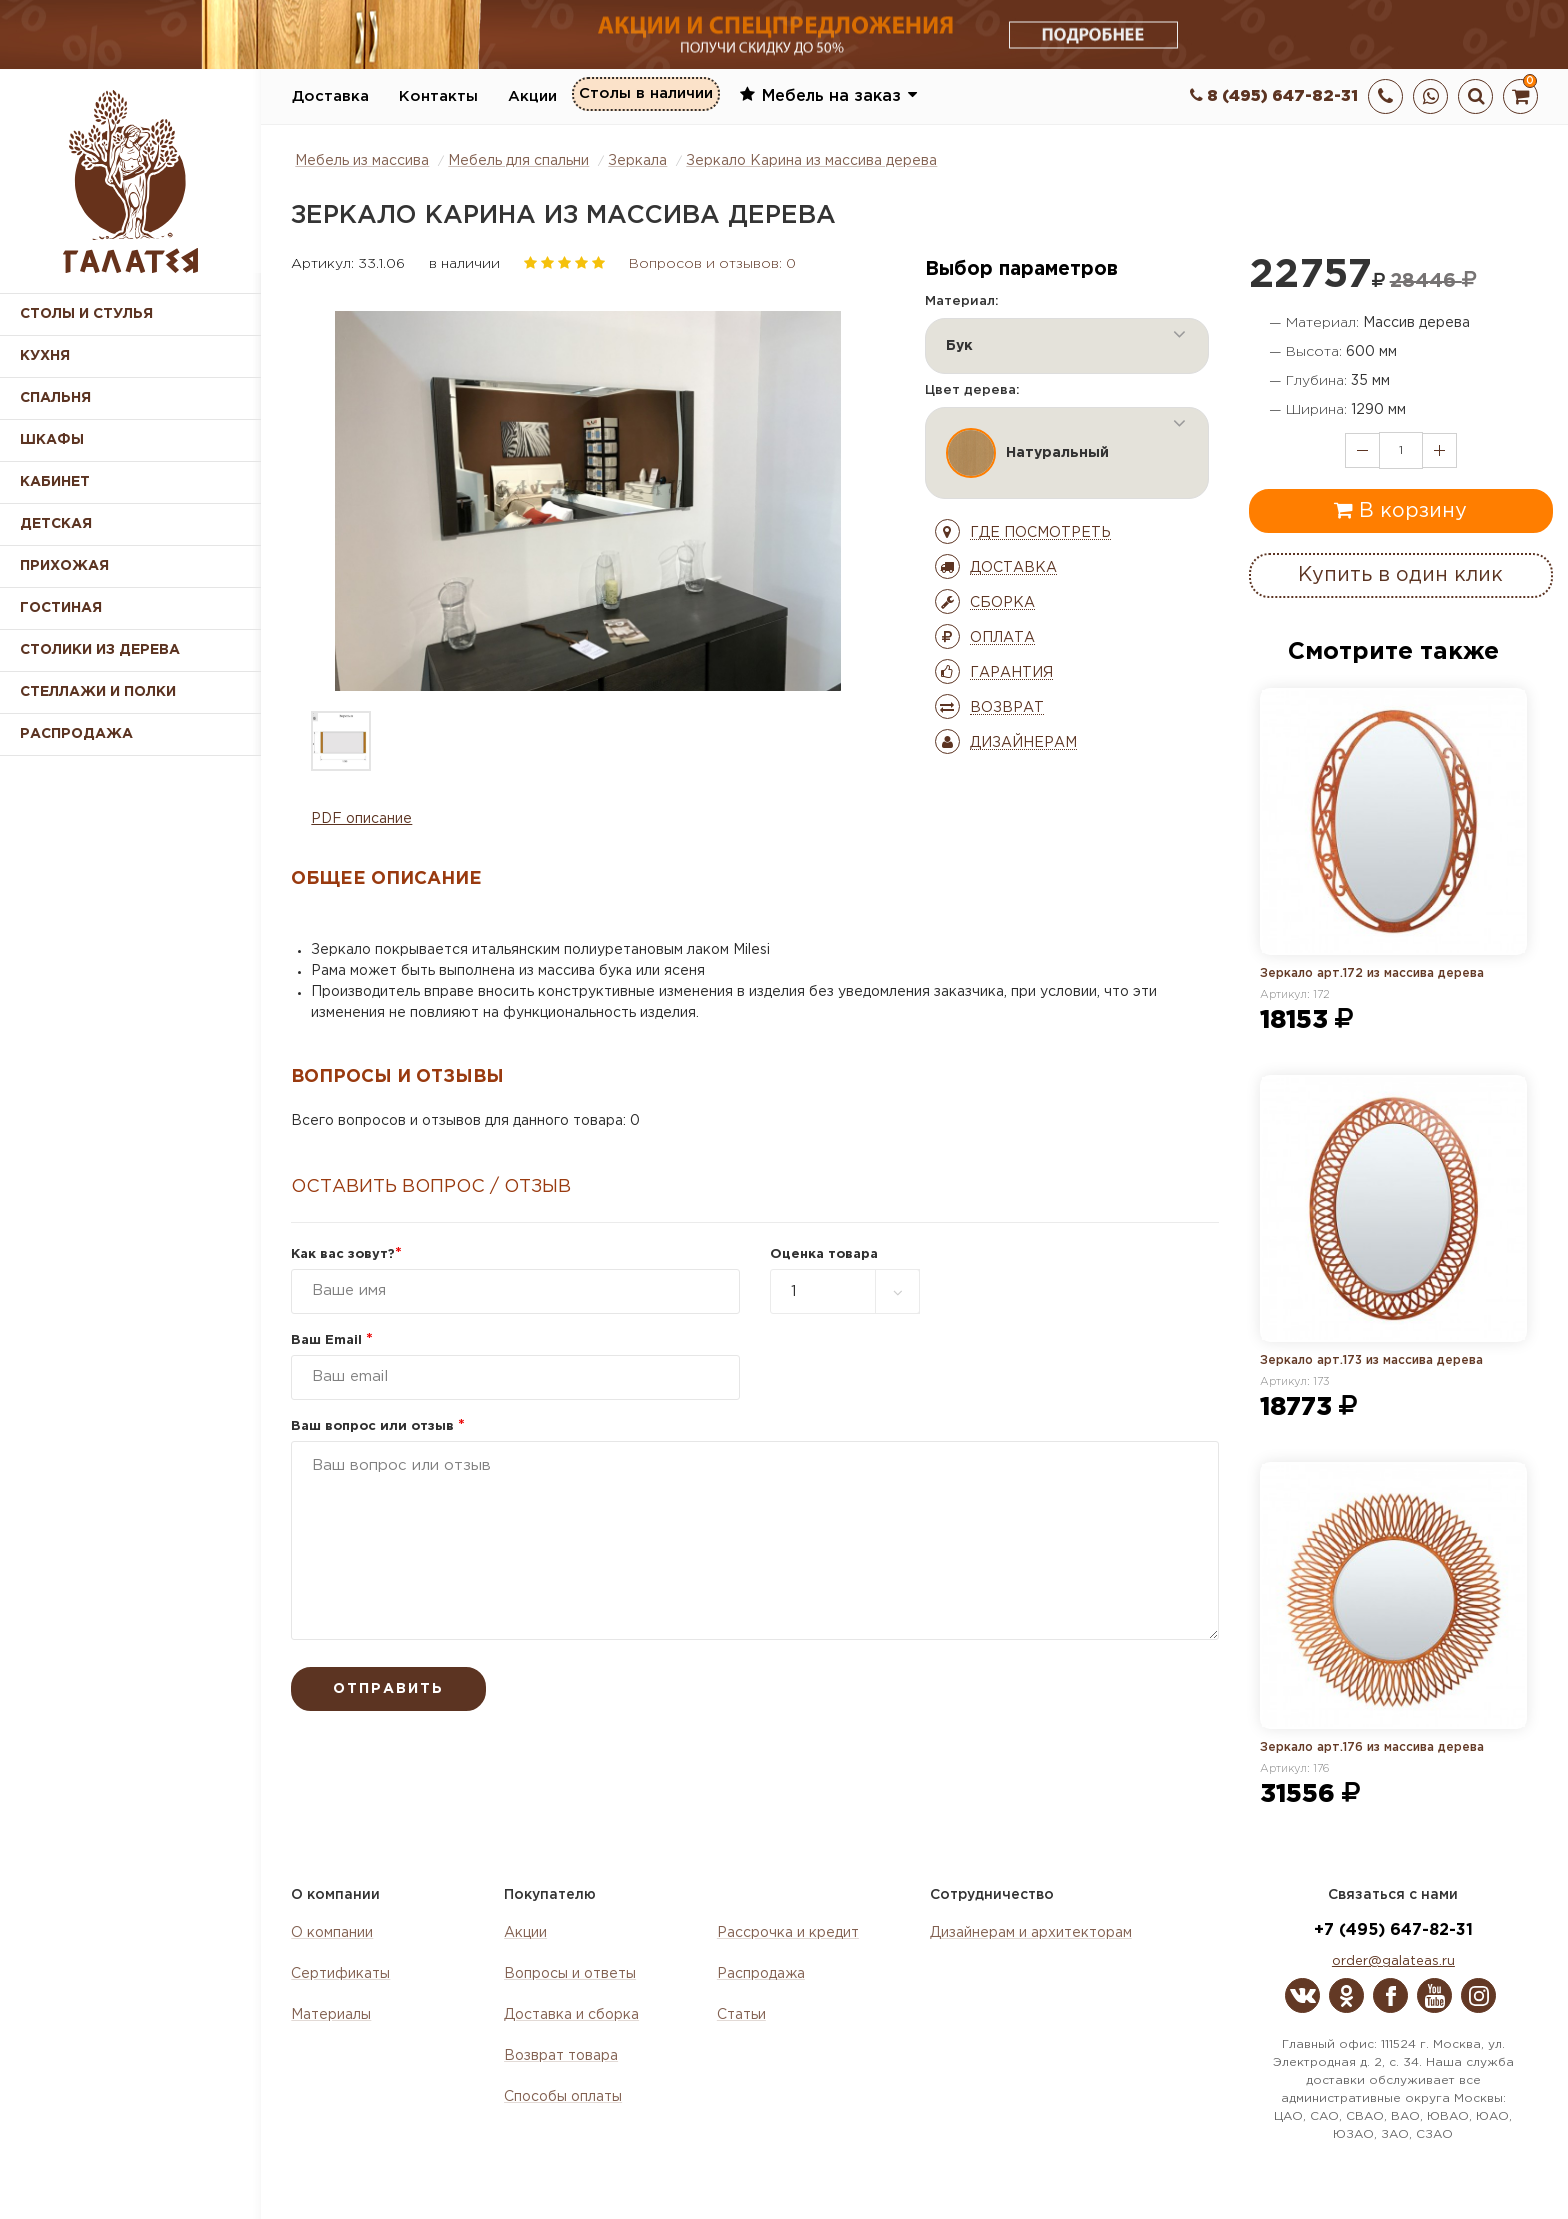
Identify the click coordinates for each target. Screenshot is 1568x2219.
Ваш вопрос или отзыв (378, 1426)
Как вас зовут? (346, 1254)
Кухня (45, 356)
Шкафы (52, 440)
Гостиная (61, 608)
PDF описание (361, 819)
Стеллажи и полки (98, 692)
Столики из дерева (100, 650)
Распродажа (761, 1974)
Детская (56, 524)
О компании (332, 1933)
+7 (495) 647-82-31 (1393, 1930)
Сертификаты (340, 1974)
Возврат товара (561, 2056)
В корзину (1400, 510)
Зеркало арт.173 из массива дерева (1371, 1360)
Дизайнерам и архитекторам (1031, 1933)
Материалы (331, 2015)
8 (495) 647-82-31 (1274, 96)
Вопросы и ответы (570, 1974)
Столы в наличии (646, 95)
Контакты (438, 96)
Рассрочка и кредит (788, 1933)
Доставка (330, 96)
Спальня (55, 398)
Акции (532, 96)
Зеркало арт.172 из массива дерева (1372, 973)
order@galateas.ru (1393, 1961)
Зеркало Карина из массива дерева (811, 161)
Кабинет (55, 482)
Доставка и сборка (571, 2015)
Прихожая (64, 566)
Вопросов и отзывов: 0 (712, 264)
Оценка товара (824, 1254)
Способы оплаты (563, 2097)
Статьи (741, 2015)
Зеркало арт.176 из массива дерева (1372, 1747)
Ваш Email (332, 1340)
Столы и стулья (86, 314)
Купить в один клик (1400, 575)
